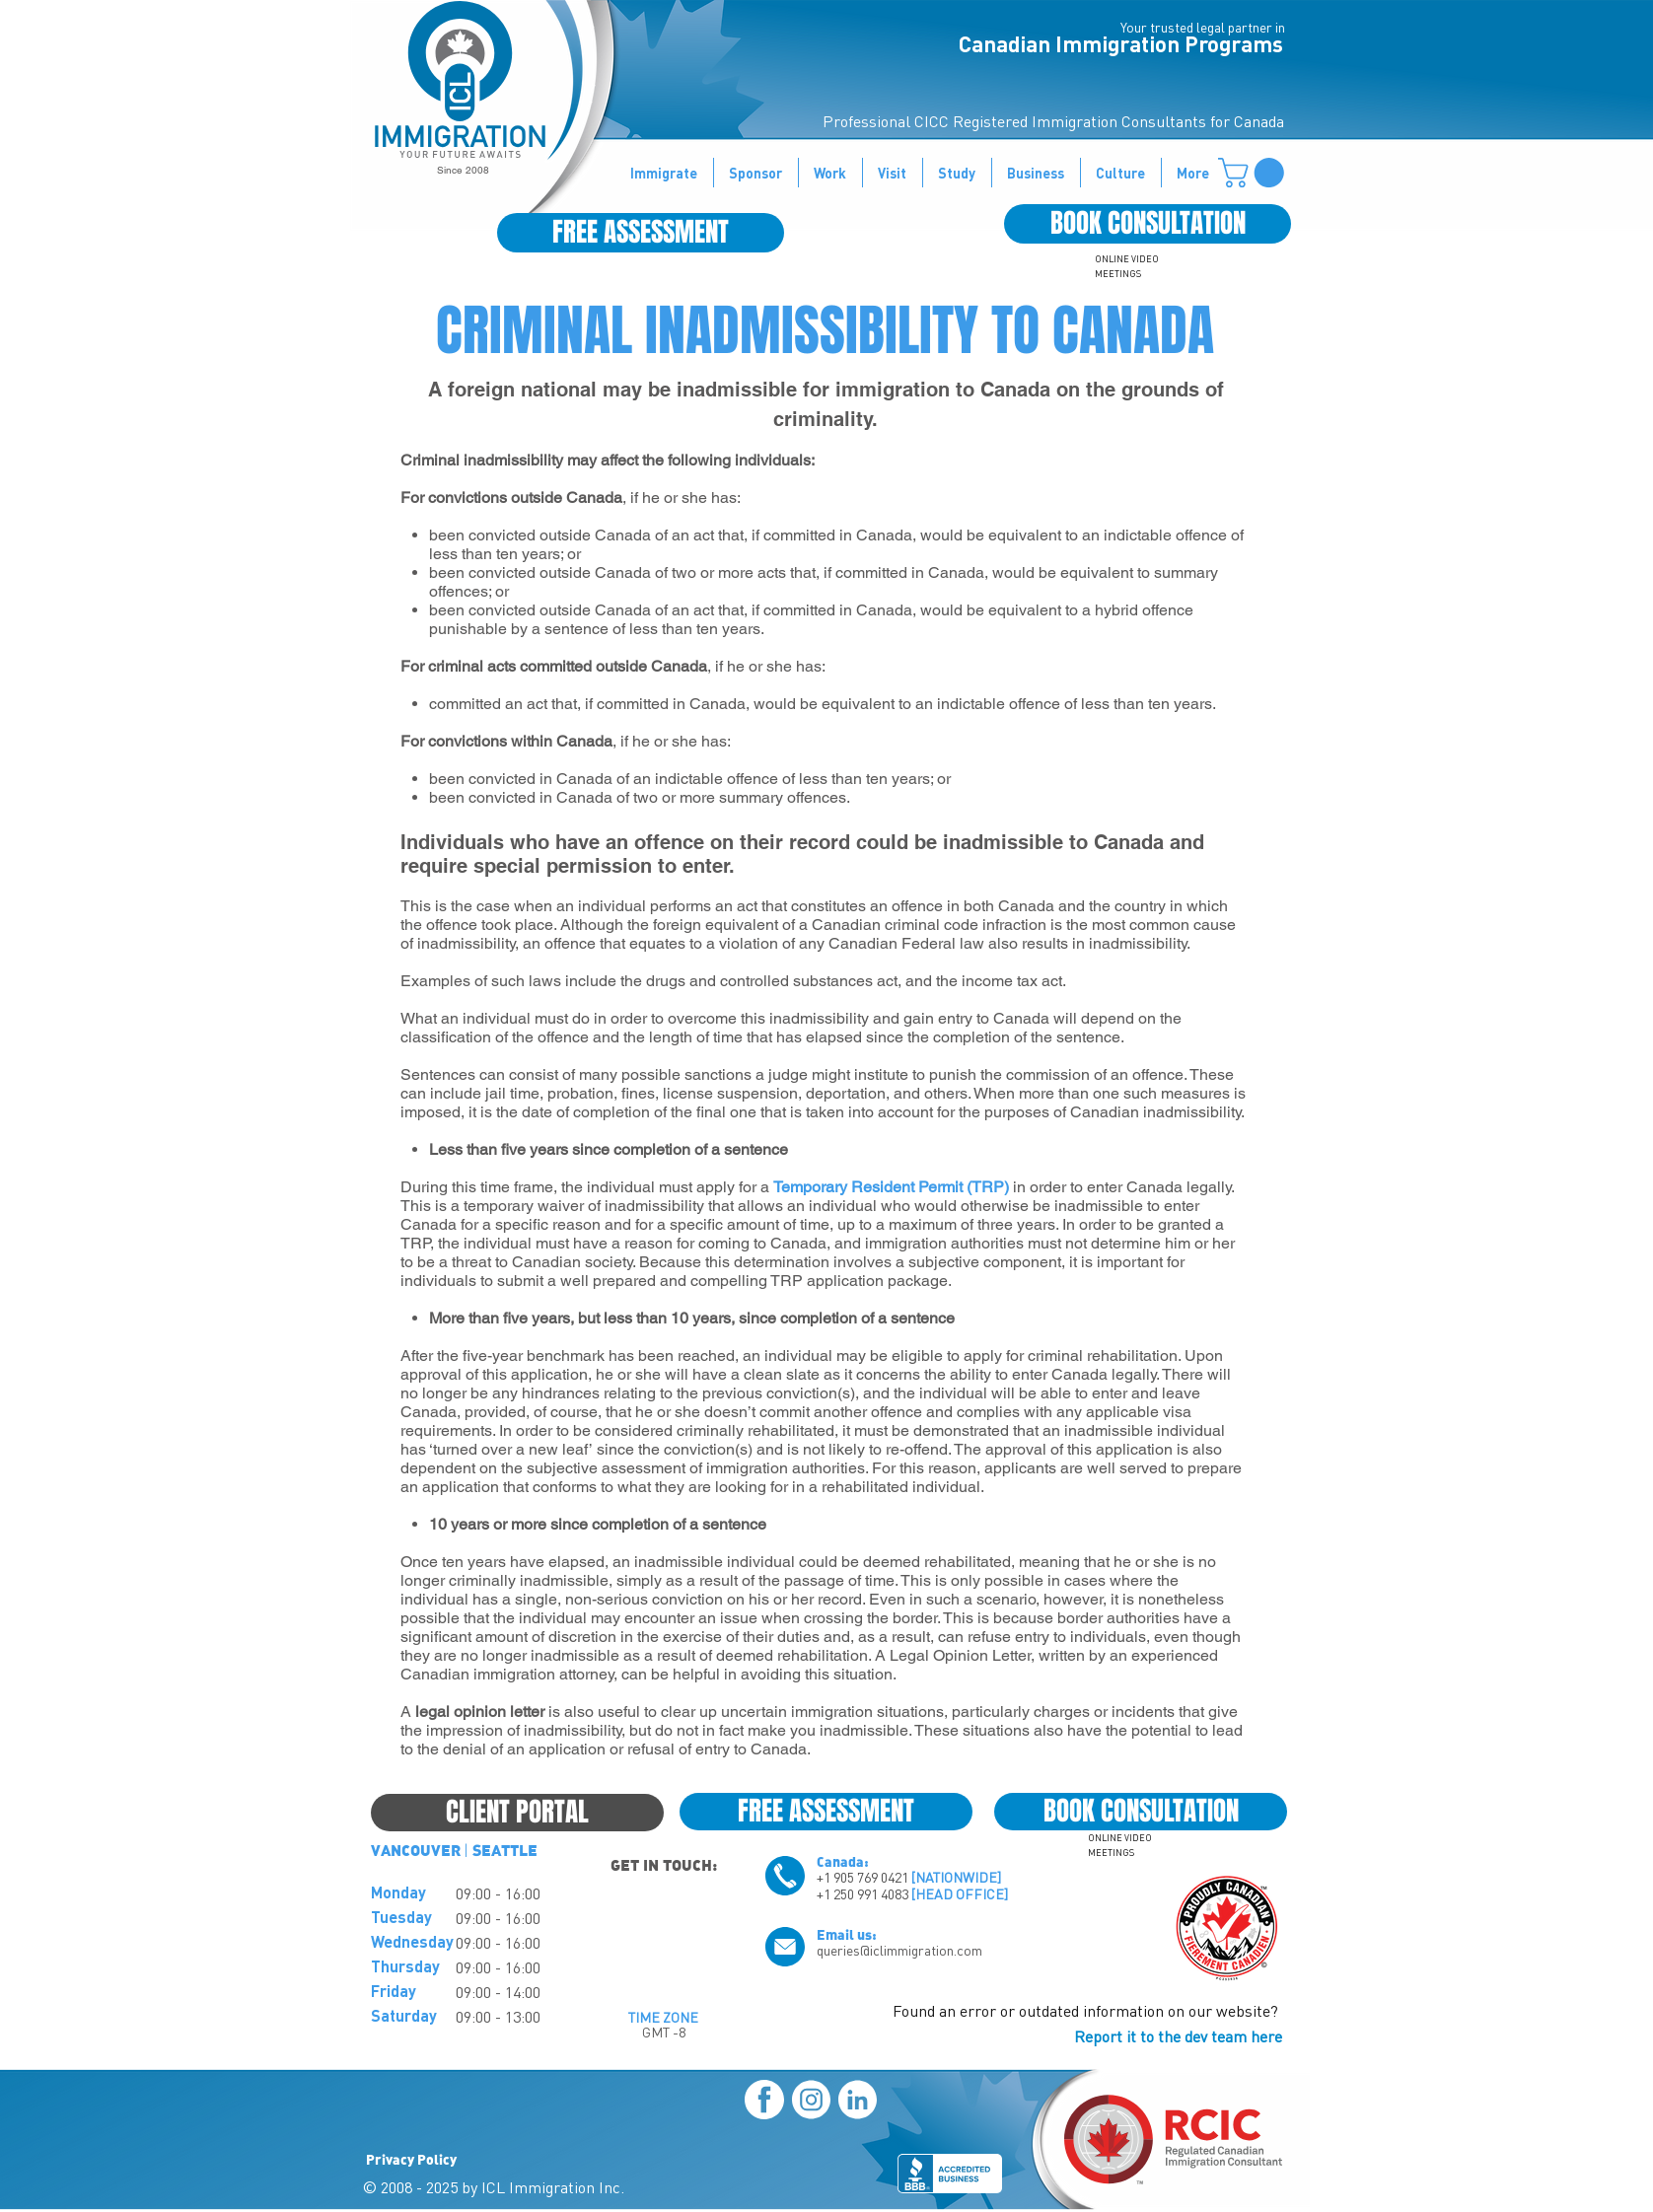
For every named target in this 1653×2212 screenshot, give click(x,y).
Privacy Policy (411, 2159)
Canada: (843, 1861)
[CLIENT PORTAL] (517, 1812)
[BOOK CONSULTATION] (1147, 224)
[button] (1254, 172)
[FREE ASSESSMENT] (640, 232)
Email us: (847, 1934)
